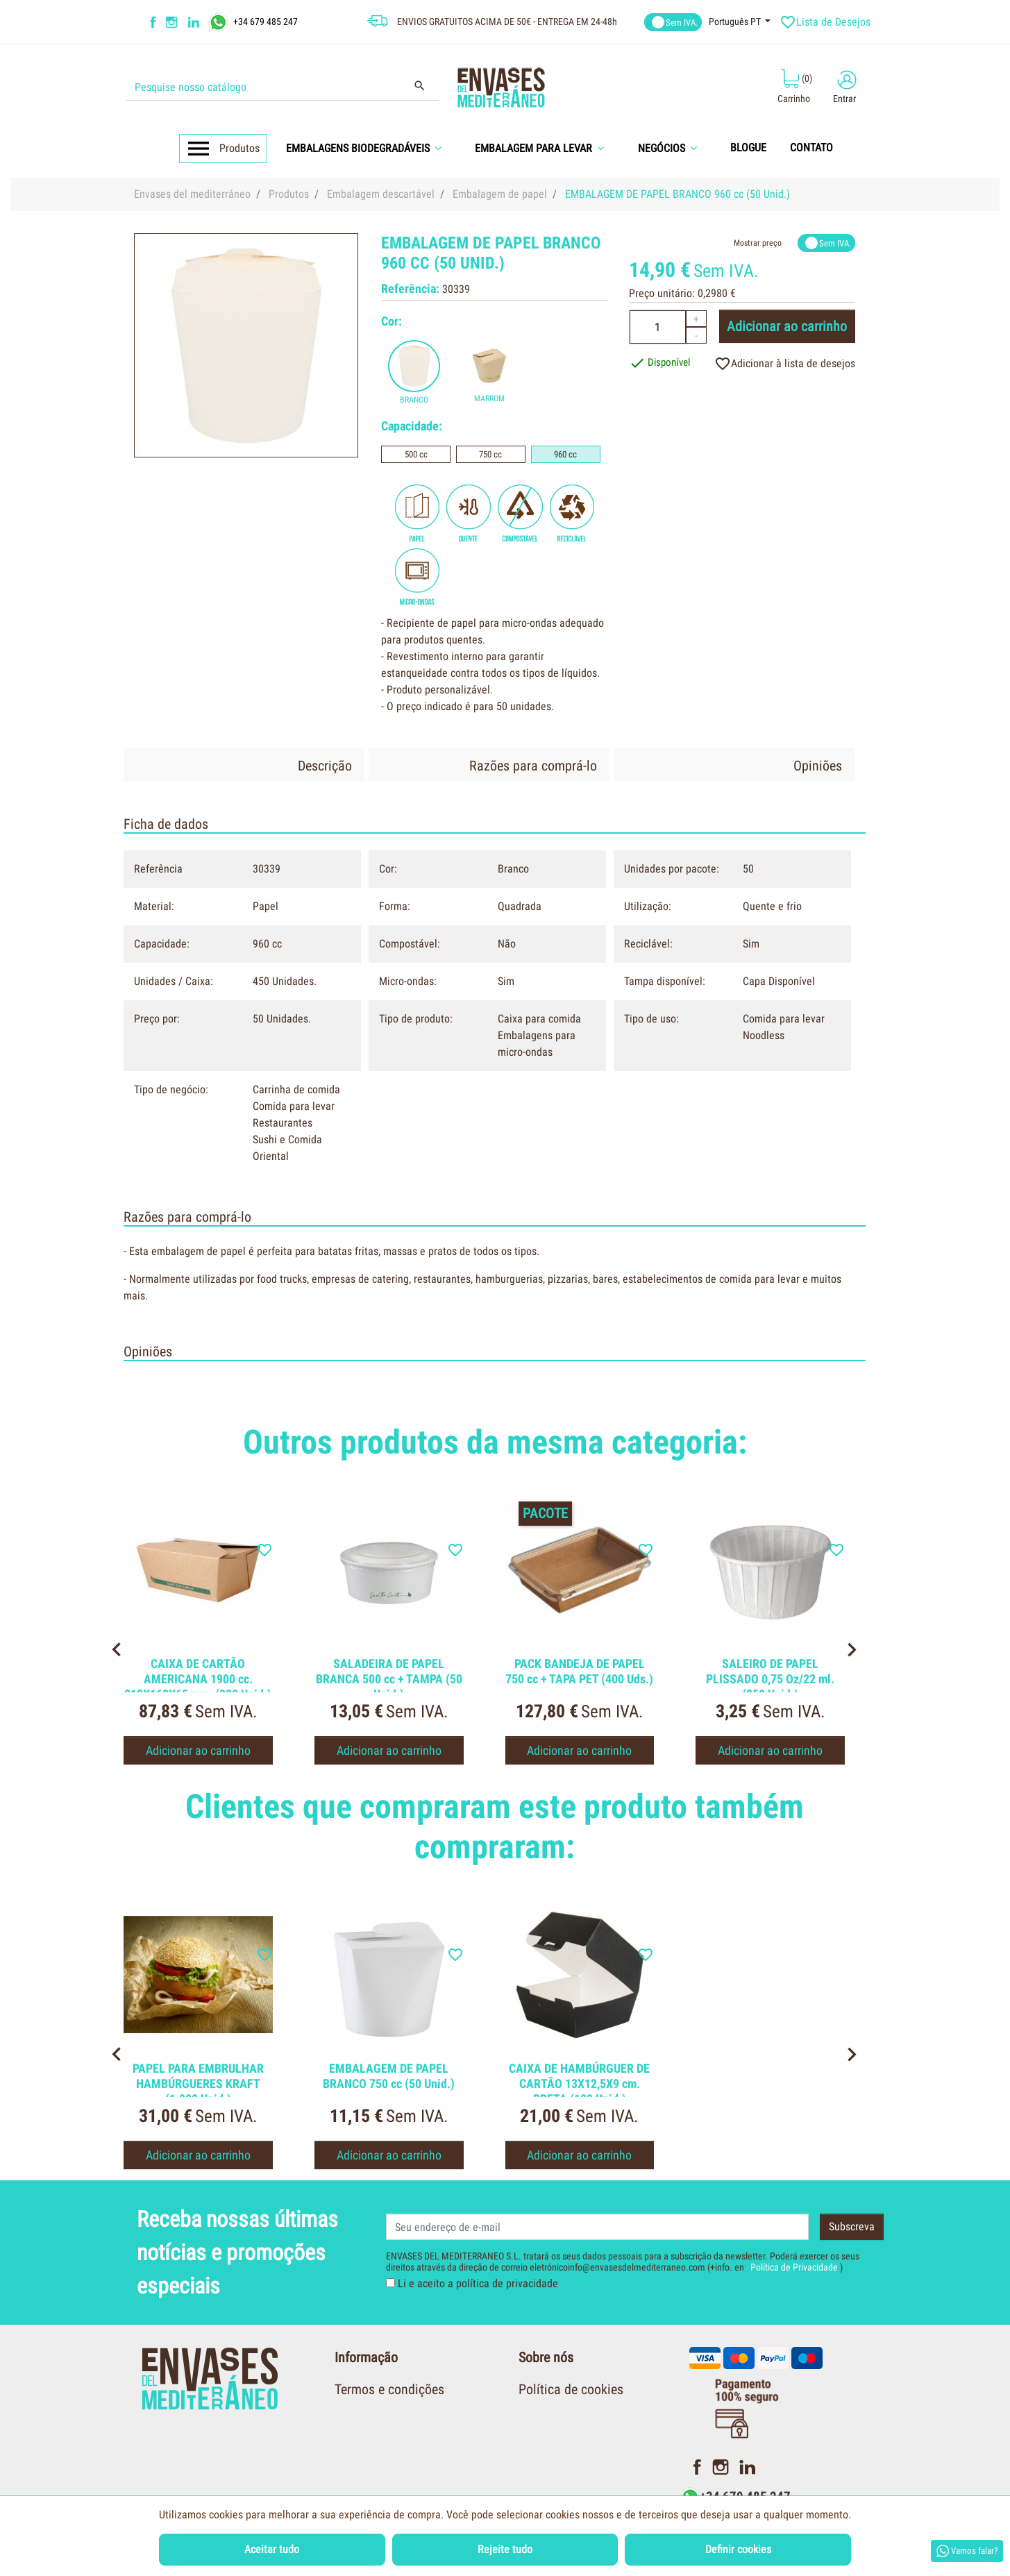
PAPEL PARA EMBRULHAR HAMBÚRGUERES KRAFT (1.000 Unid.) (198, 2083)
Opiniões (817, 765)
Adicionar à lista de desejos (784, 363)
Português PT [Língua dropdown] (736, 21)
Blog (531, 2453)
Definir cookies (738, 2549)
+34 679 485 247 (265, 20)
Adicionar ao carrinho (787, 326)
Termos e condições (389, 2389)
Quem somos (555, 2421)
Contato (540, 2485)
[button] (368, 148)
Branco (414, 400)
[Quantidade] (658, 327)
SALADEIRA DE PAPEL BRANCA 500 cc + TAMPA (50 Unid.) (389, 1678)
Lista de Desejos (826, 22)
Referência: (410, 288)
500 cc (416, 454)
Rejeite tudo (505, 2549)
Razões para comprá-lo (533, 765)
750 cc (490, 454)
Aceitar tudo (271, 2549)
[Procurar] (282, 87)
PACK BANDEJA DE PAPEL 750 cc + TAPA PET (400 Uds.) (579, 1671)
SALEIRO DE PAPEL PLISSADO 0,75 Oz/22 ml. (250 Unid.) (770, 1678)
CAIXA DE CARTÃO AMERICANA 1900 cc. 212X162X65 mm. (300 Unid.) (197, 1678)
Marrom (489, 398)
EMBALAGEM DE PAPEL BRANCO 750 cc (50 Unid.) (389, 2076)
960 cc (565, 454)
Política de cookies (571, 2389)
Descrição (325, 765)
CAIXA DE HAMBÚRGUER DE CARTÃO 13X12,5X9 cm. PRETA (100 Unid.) (579, 2083)
